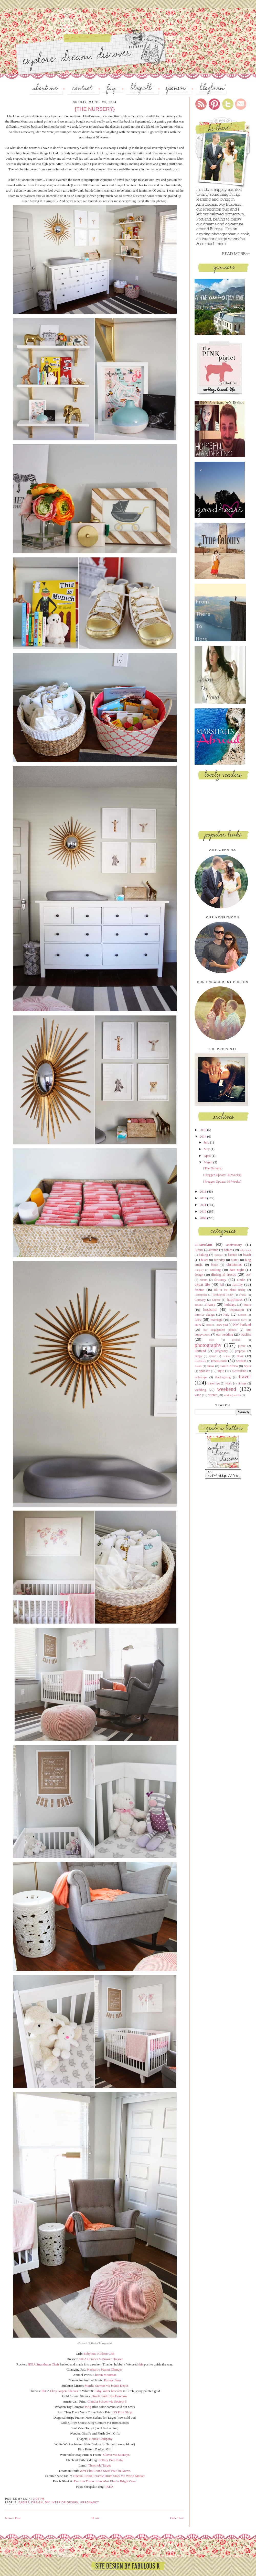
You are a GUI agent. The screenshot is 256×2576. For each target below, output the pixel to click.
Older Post (177, 2518)
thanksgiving (222, 1377)
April (208, 1156)
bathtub (232, 1255)
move (198, 1324)
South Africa (229, 1366)
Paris (211, 1339)
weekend (226, 1389)
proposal (240, 1351)
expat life (202, 1284)
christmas (234, 1264)
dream (203, 1280)
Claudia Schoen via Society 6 (106, 2401)
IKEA (109, 2487)
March (208, 1162)
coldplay (199, 1270)
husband (210, 1309)
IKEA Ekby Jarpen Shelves (59, 2391)
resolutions (200, 1361)
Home (95, 2518)
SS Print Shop (122, 2412)
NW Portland (242, 1324)
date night (237, 1270)
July (207, 1142)
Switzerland (239, 1371)
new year (222, 1324)
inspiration (237, 1310)
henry (211, 1304)
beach (247, 1255)
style (221, 1371)
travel (245, 1376)
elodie (241, 1280)
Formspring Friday (223, 1294)
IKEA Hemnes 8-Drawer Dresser (101, 2359)
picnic (242, 1346)
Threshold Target (99, 2465)
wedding (200, 1390)
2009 (203, 1218)
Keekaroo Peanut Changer (104, 2369)
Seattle (198, 1366)
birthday (219, 1260)
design (37, 2502)
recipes (226, 1356)
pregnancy (89, 2502)
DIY (47, 2502)
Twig (87, 2407)
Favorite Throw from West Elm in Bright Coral (105, 2481)
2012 (203, 1198)
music (209, 1324)
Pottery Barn (112, 2380)
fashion (199, 1290)
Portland (200, 1351)
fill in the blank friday (229, 1290)
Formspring (201, 1294)
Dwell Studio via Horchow (109, 2396)
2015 (203, 1130)
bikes (204, 1260)
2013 (203, 1191)
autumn (213, 1250)
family (237, 1284)
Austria (199, 1250)
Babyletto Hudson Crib (98, 2353)
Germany (200, 1300)
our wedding (224, 1334)
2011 (203, 1205)
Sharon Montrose (104, 2375)
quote (212, 1356)
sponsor (204, 1371)
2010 (203, 1211)
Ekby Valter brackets (108, 2391)
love (198, 1319)
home (247, 1304)
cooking (215, 1270)
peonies (236, 1339)
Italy (226, 1314)
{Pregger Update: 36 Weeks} (222, 1181)
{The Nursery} (213, 1168)
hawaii (198, 1304)
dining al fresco (223, 1274)
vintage (242, 1383)
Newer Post (12, 2518)
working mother (232, 1395)
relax (240, 1356)
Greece (216, 1300)
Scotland (241, 1361)
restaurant (219, 1360)
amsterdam (203, 1244)
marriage (216, 1320)
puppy (198, 1356)
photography (208, 1345)
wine (198, 1395)
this (140, 2364)
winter (212, 1395)
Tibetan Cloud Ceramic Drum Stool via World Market (109, 2476)
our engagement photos (220, 1329)
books (214, 1265)
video (228, 1383)
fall (222, 1284)
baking (203, 1255)
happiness (235, 1299)
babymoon (245, 1250)
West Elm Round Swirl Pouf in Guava (105, 2471)
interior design (64, 2502)
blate (234, 1260)
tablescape (201, 1377)
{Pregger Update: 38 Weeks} (222, 1175)
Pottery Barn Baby (111, 2460)
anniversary (234, 1245)
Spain (247, 1366)
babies (23, 2502)
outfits (246, 1334)
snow (210, 1366)
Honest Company (100, 2439)
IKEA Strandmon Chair (43, 2364)
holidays (230, 1304)
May (207, 1149)
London (242, 1314)
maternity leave (238, 1319)
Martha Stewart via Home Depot (106, 2385)
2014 (203, 1136)
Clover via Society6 (116, 2455)
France (242, 1294)
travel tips (214, 1383)
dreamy (220, 1279)
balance (219, 1254)
